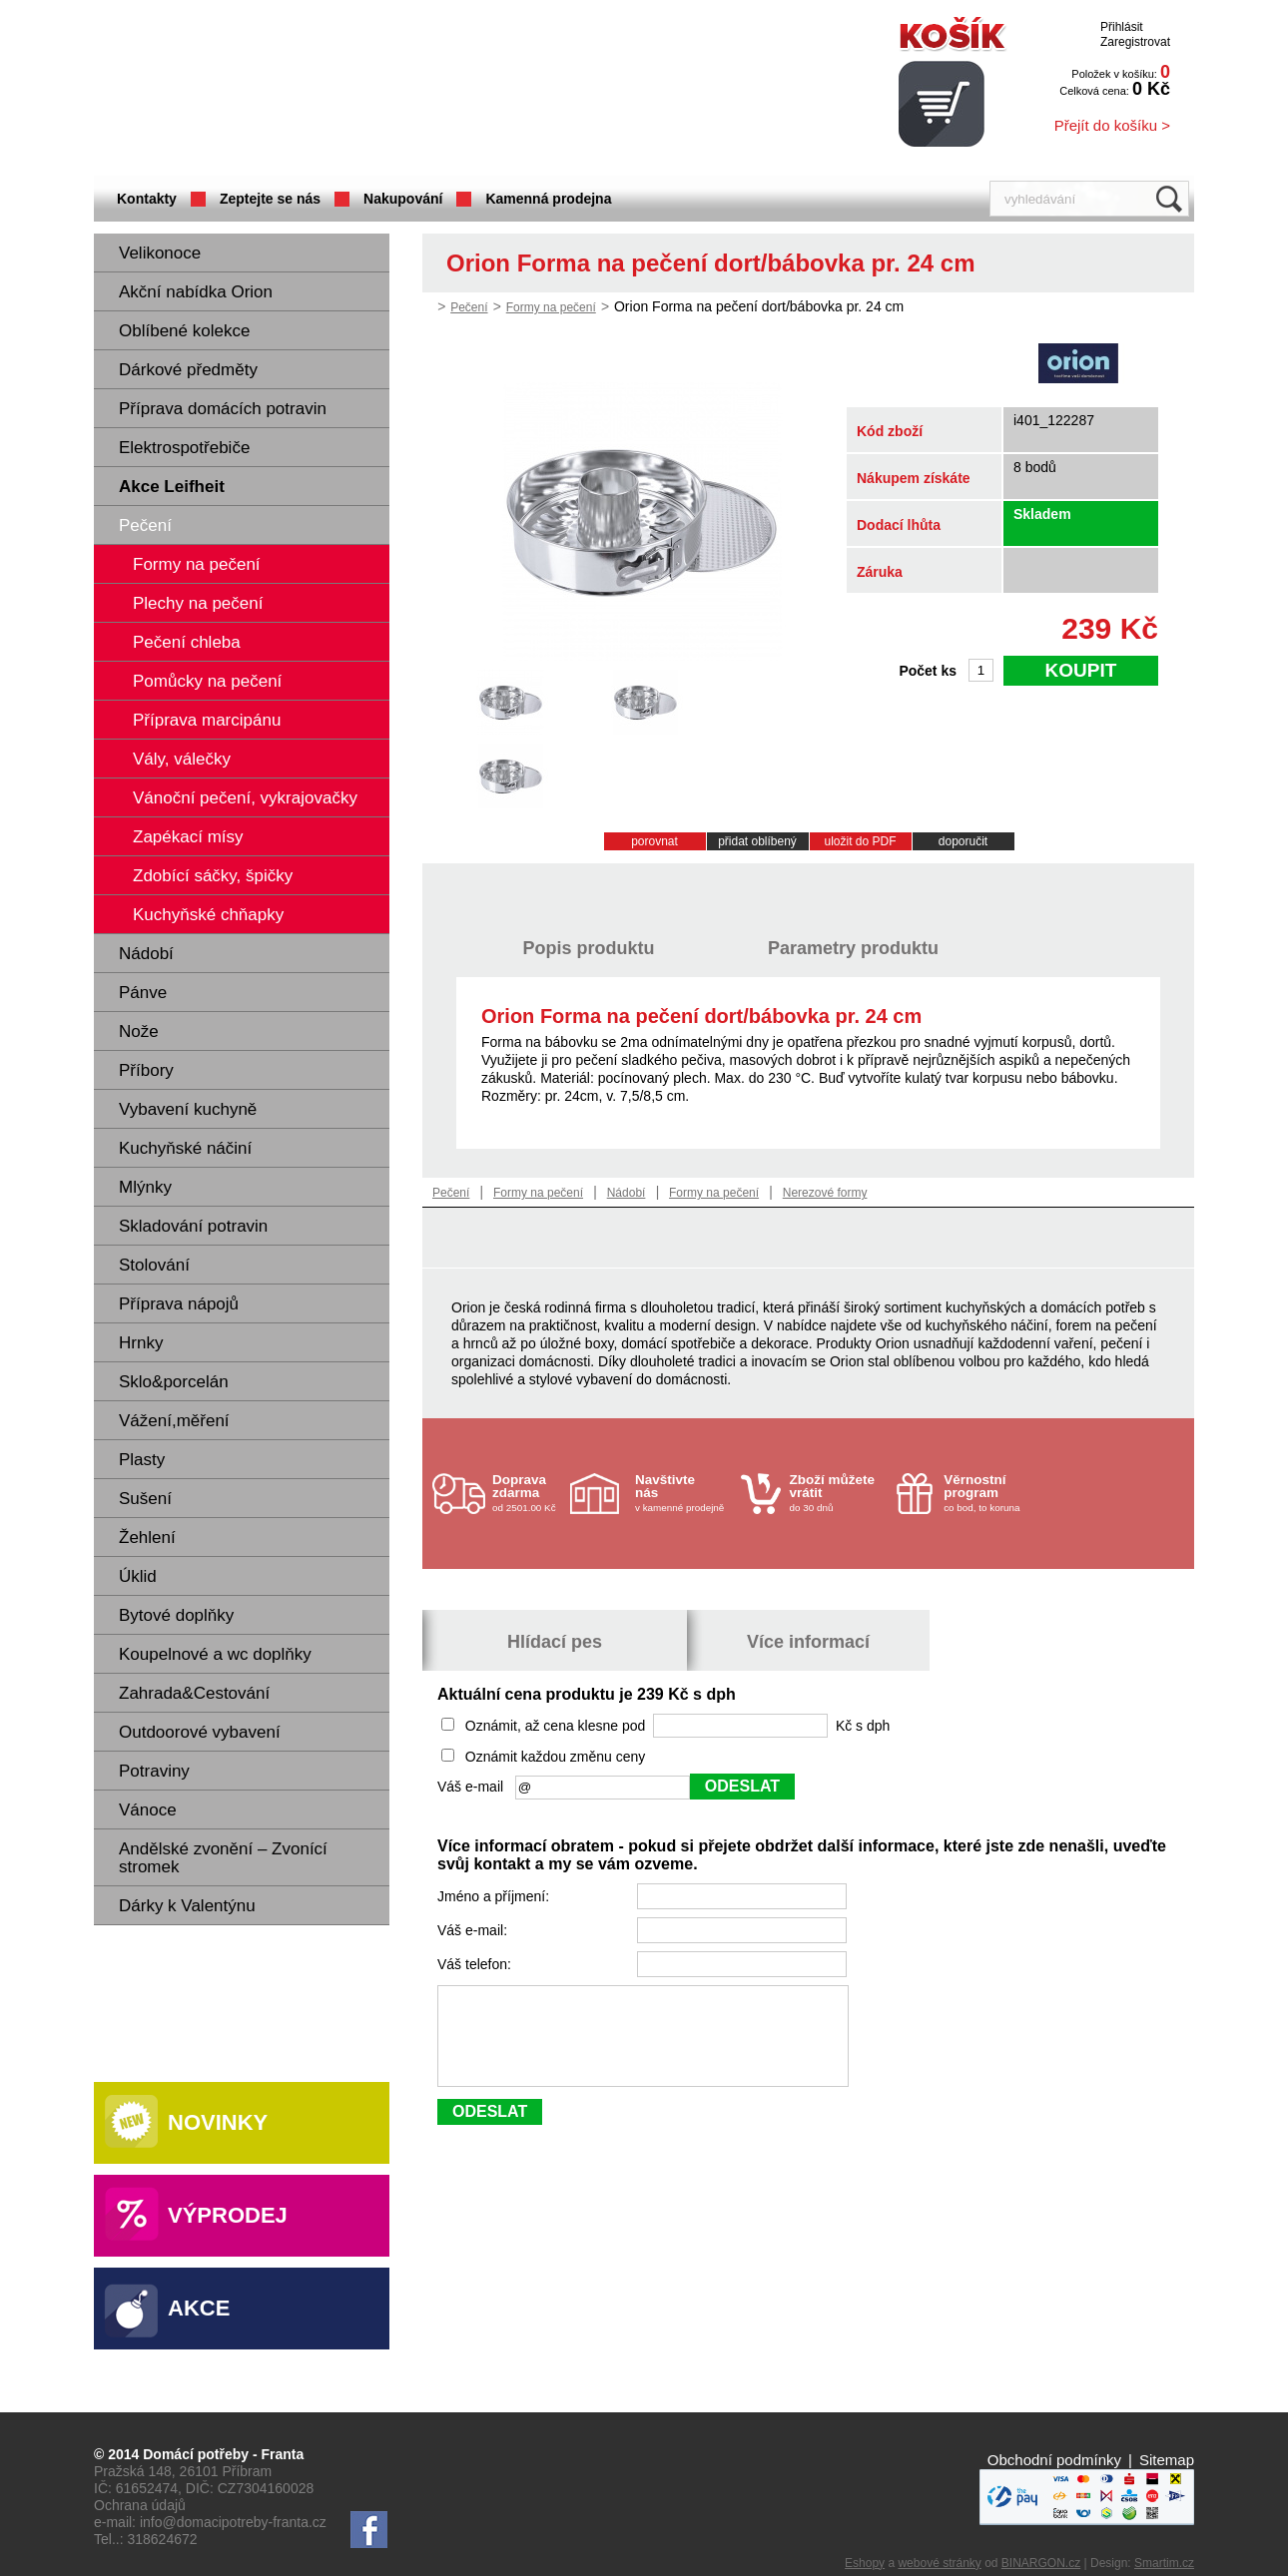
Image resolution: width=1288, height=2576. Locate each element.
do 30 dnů (838, 1492)
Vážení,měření (174, 1420)
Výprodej (228, 2215)
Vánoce (148, 1810)
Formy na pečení (551, 307)
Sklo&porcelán (174, 1381)
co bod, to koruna (991, 1492)
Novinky (218, 2122)
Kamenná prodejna (548, 199)
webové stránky (939, 2563)
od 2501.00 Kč (528, 1492)
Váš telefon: (476, 1964)
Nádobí (146, 953)
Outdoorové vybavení (200, 1732)
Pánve (143, 992)
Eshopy (865, 2563)
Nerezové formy (825, 1193)
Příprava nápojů (179, 1303)
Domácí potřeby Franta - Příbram (292, 90)
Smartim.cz (1164, 2563)
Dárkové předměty (188, 369)
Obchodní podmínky (1054, 2459)
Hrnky (141, 1342)
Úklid (138, 1576)
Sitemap (1166, 2459)
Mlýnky (145, 1187)
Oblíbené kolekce (184, 330)
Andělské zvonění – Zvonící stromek (223, 1857)
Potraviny (154, 1771)
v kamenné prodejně (683, 1492)
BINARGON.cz (1040, 2563)
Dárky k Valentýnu (187, 1905)
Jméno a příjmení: (495, 1896)
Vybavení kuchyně (188, 1109)
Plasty (142, 1459)
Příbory (146, 1070)
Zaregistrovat (1135, 42)
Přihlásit (1121, 27)
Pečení (145, 525)
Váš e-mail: (474, 1930)
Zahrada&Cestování (194, 1693)
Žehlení (147, 1537)
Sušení (145, 1498)
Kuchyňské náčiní (185, 1148)
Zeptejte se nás (270, 199)
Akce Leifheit (172, 486)
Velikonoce (160, 253)
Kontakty (147, 199)
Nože (139, 1031)
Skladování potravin (193, 1226)
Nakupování (402, 199)
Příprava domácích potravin (222, 408)
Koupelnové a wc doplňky (215, 1654)
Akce (199, 2308)
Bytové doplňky (176, 1615)
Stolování (154, 1265)
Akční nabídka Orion (196, 291)
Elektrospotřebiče (184, 447)
